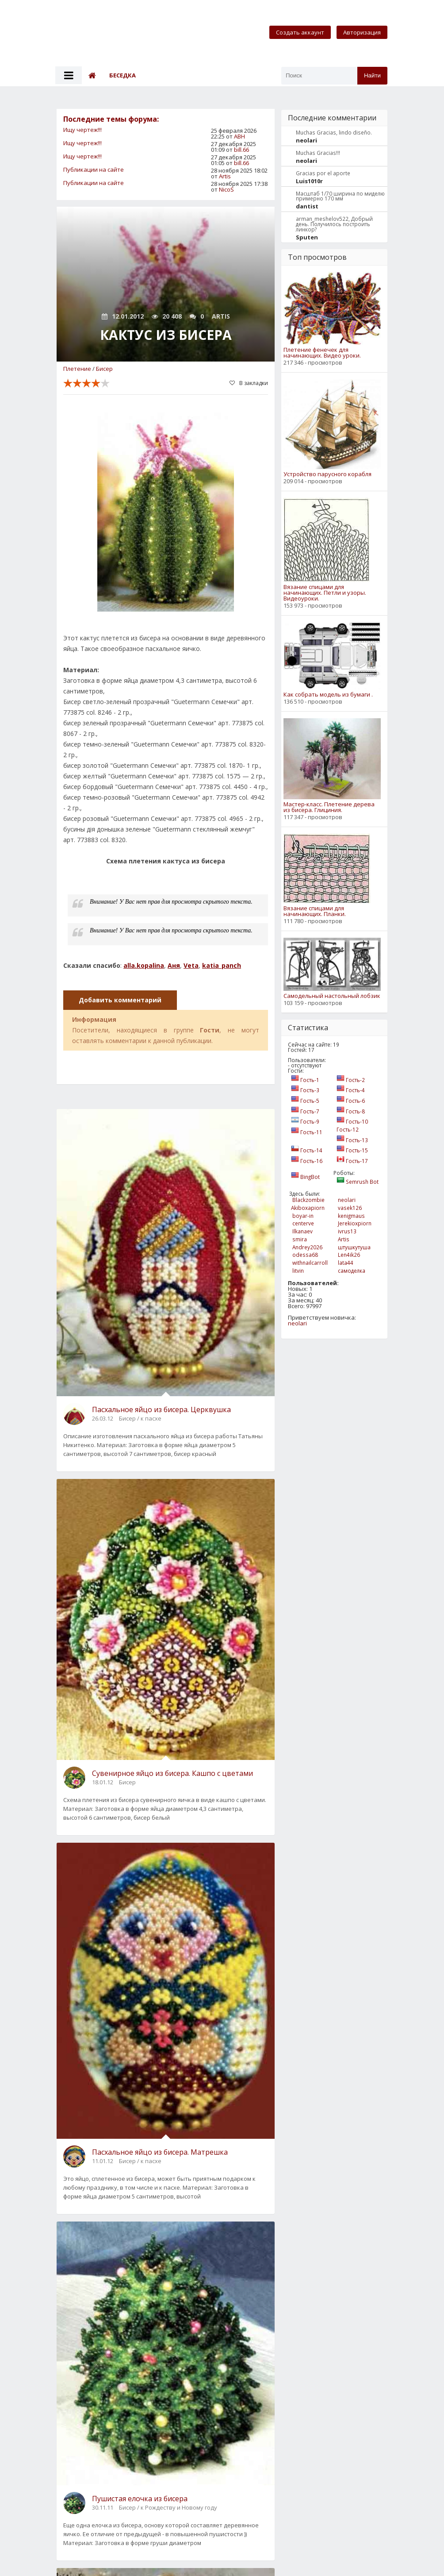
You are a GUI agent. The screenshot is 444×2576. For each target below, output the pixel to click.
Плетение (77, 369)
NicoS (226, 189)
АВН (239, 136)
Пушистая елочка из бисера (140, 2498)
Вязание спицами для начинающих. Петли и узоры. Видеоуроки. (324, 592)
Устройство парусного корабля (327, 474)
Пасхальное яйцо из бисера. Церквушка (161, 1409)
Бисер (104, 369)
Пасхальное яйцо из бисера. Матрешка (160, 2152)
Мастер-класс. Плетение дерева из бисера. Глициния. (329, 807)
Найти (372, 75)
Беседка (122, 75)
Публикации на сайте (93, 169)
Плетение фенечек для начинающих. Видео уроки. (322, 352)
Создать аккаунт (300, 32)
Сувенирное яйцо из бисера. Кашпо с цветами (172, 1773)
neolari (297, 1323)
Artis (225, 176)
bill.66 (241, 150)
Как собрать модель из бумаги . (328, 694)
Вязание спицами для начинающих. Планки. (314, 911)
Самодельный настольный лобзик (331, 996)
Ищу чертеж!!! (82, 130)
